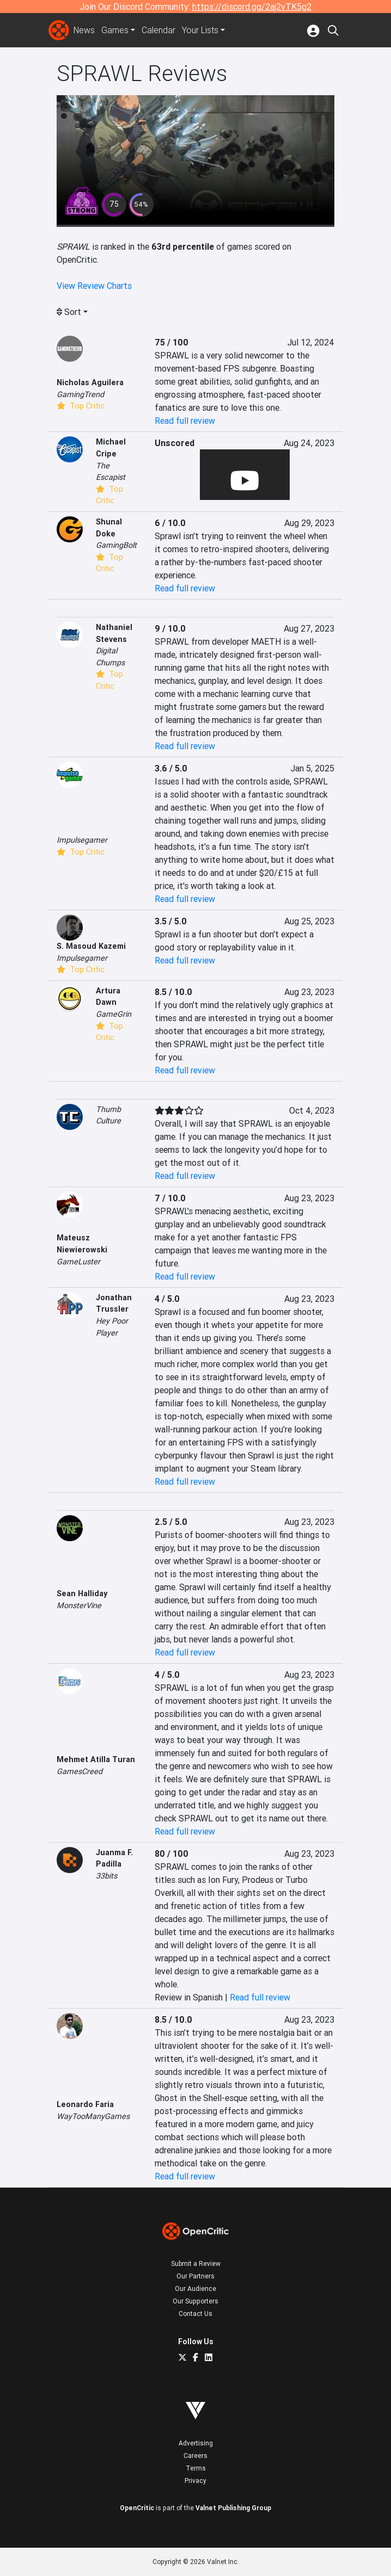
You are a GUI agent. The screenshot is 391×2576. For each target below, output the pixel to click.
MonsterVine (79, 1605)
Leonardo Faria (85, 2104)
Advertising (196, 2443)
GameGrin (113, 1014)
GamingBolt (116, 545)
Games (115, 30)
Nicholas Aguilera (90, 382)
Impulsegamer (82, 840)
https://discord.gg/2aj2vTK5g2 (251, 6)
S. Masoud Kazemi (91, 946)
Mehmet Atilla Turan (96, 1759)
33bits (106, 1876)
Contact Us (195, 2313)
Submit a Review (196, 2263)
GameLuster (78, 1262)
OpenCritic (137, 2508)
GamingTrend (80, 394)
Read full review (185, 420)
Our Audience (195, 2288)
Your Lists (200, 30)
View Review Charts (94, 285)
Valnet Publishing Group (233, 2508)
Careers (195, 2455)
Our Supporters (195, 2301)
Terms (196, 2468)
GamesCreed (79, 1771)
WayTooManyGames (93, 2116)
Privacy (195, 2480)
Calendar (159, 30)
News (84, 30)
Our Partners (195, 2276)
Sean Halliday (82, 1593)
